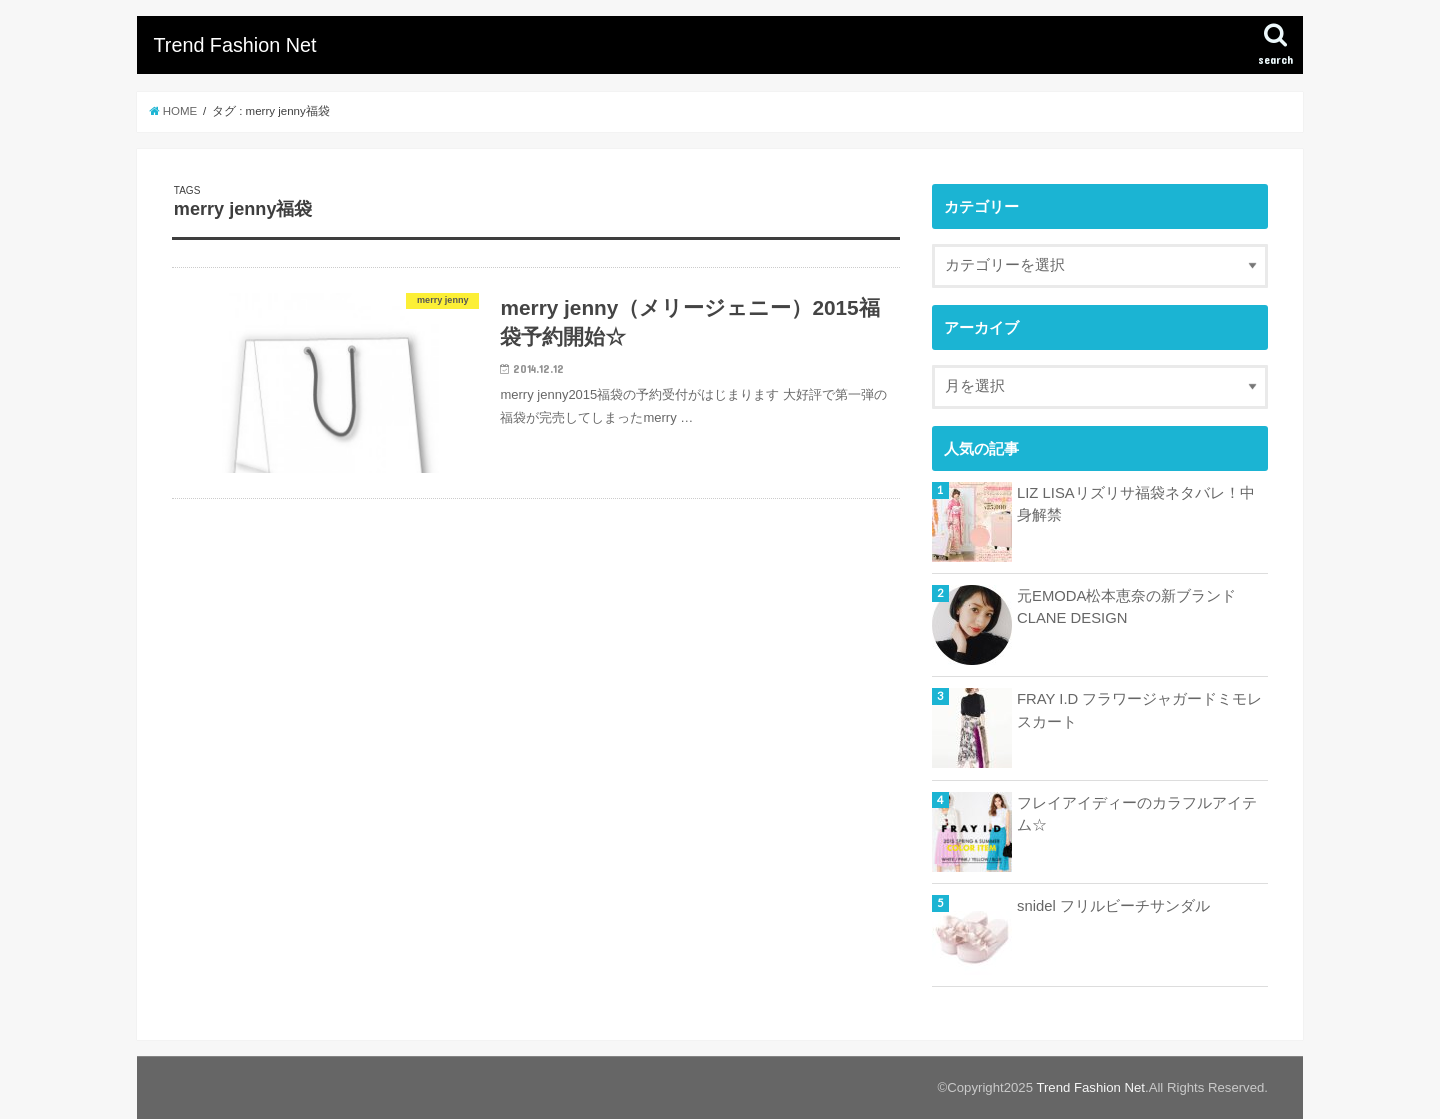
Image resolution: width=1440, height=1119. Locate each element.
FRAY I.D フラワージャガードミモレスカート (1139, 710)
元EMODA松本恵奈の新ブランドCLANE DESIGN (1126, 607)
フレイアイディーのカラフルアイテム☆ (1137, 814)
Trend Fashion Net (234, 45)
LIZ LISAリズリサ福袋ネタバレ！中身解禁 (1136, 504)
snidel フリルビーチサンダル (1113, 906)
